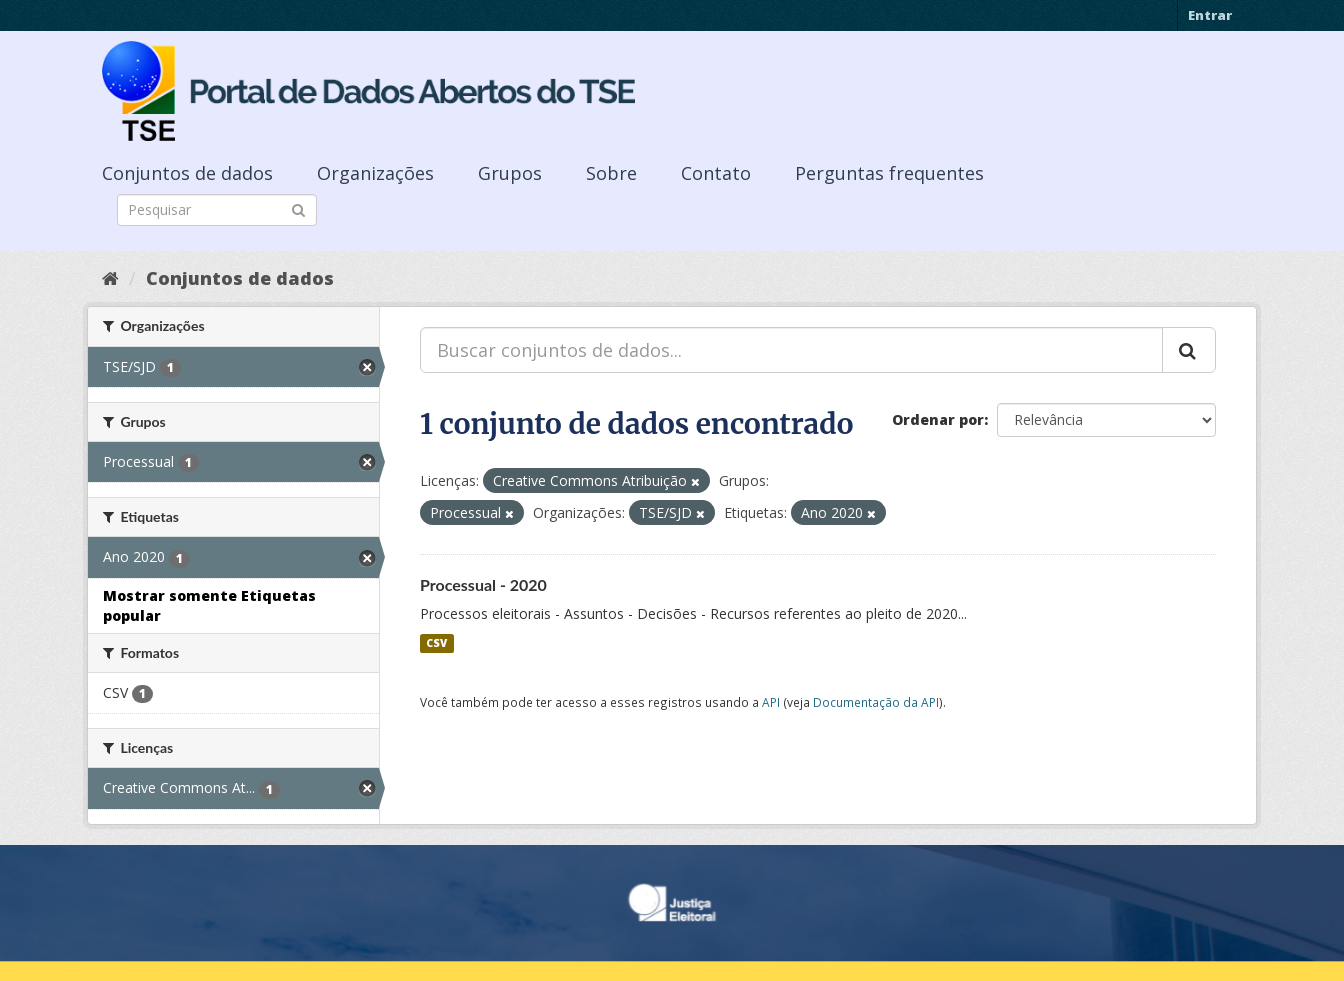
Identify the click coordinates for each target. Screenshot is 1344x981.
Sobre (611, 173)
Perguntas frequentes (889, 173)
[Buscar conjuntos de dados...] (791, 350)
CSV (436, 643)
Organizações (375, 173)
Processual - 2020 (483, 584)
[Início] (110, 278)
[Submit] (298, 208)
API (771, 702)
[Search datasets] (217, 210)
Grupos (510, 173)
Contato (716, 173)
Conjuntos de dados (187, 173)
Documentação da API (876, 702)
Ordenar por (938, 419)
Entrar (1210, 15)
